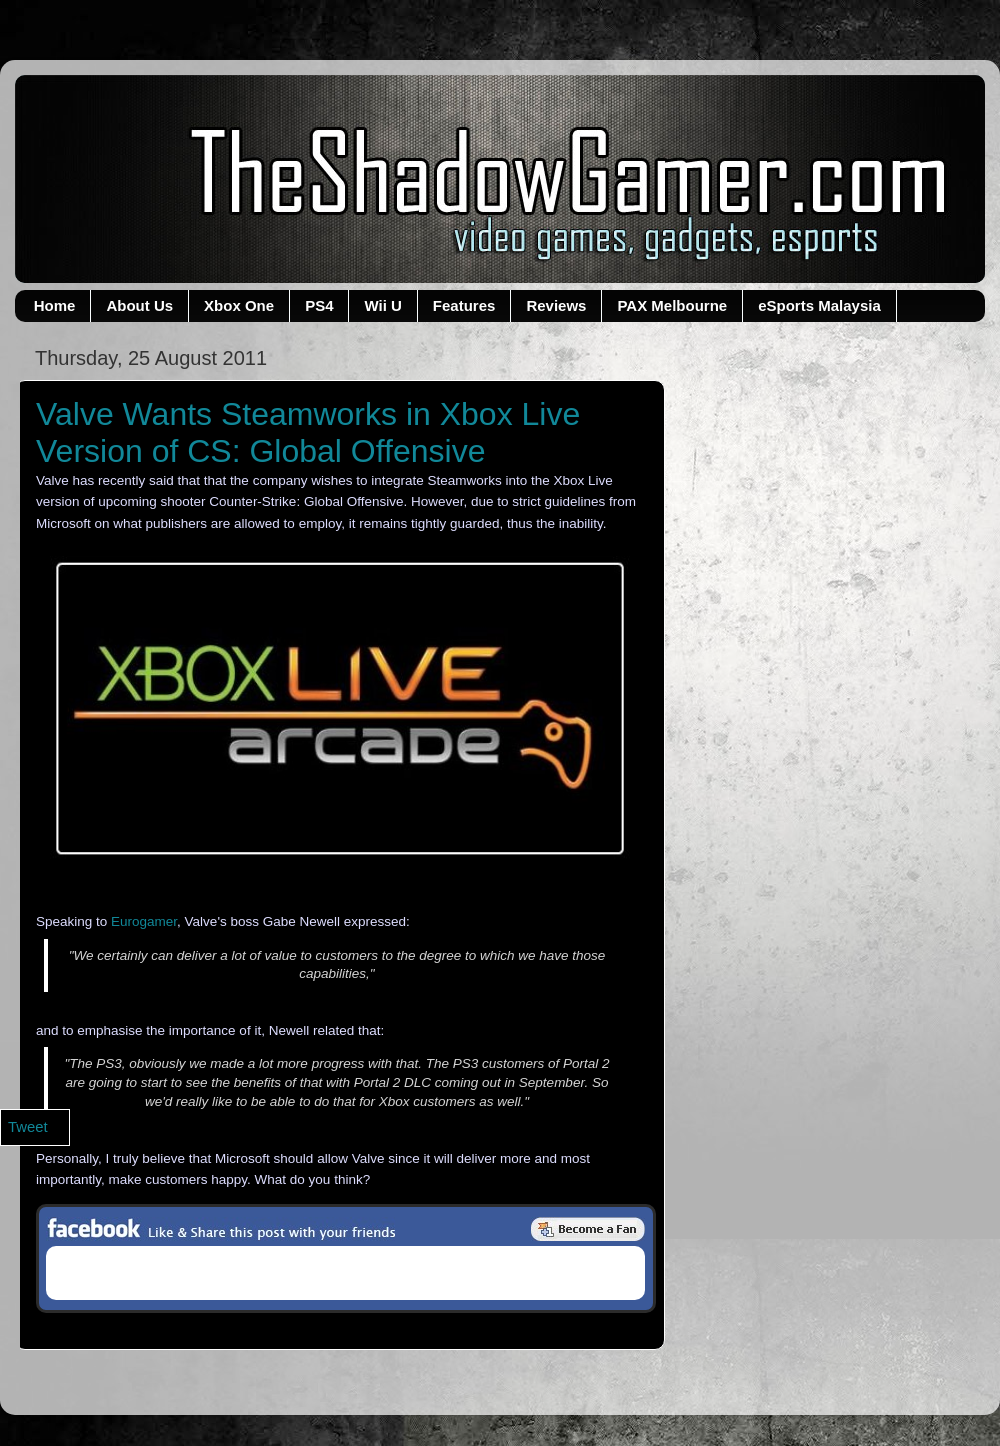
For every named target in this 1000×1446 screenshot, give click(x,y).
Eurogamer (144, 921)
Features (464, 305)
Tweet (28, 1127)
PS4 (319, 305)
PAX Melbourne (672, 305)
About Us (139, 305)
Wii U (382, 305)
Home (55, 305)
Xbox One (239, 305)
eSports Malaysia (819, 305)
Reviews (556, 305)
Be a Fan (588, 1229)
